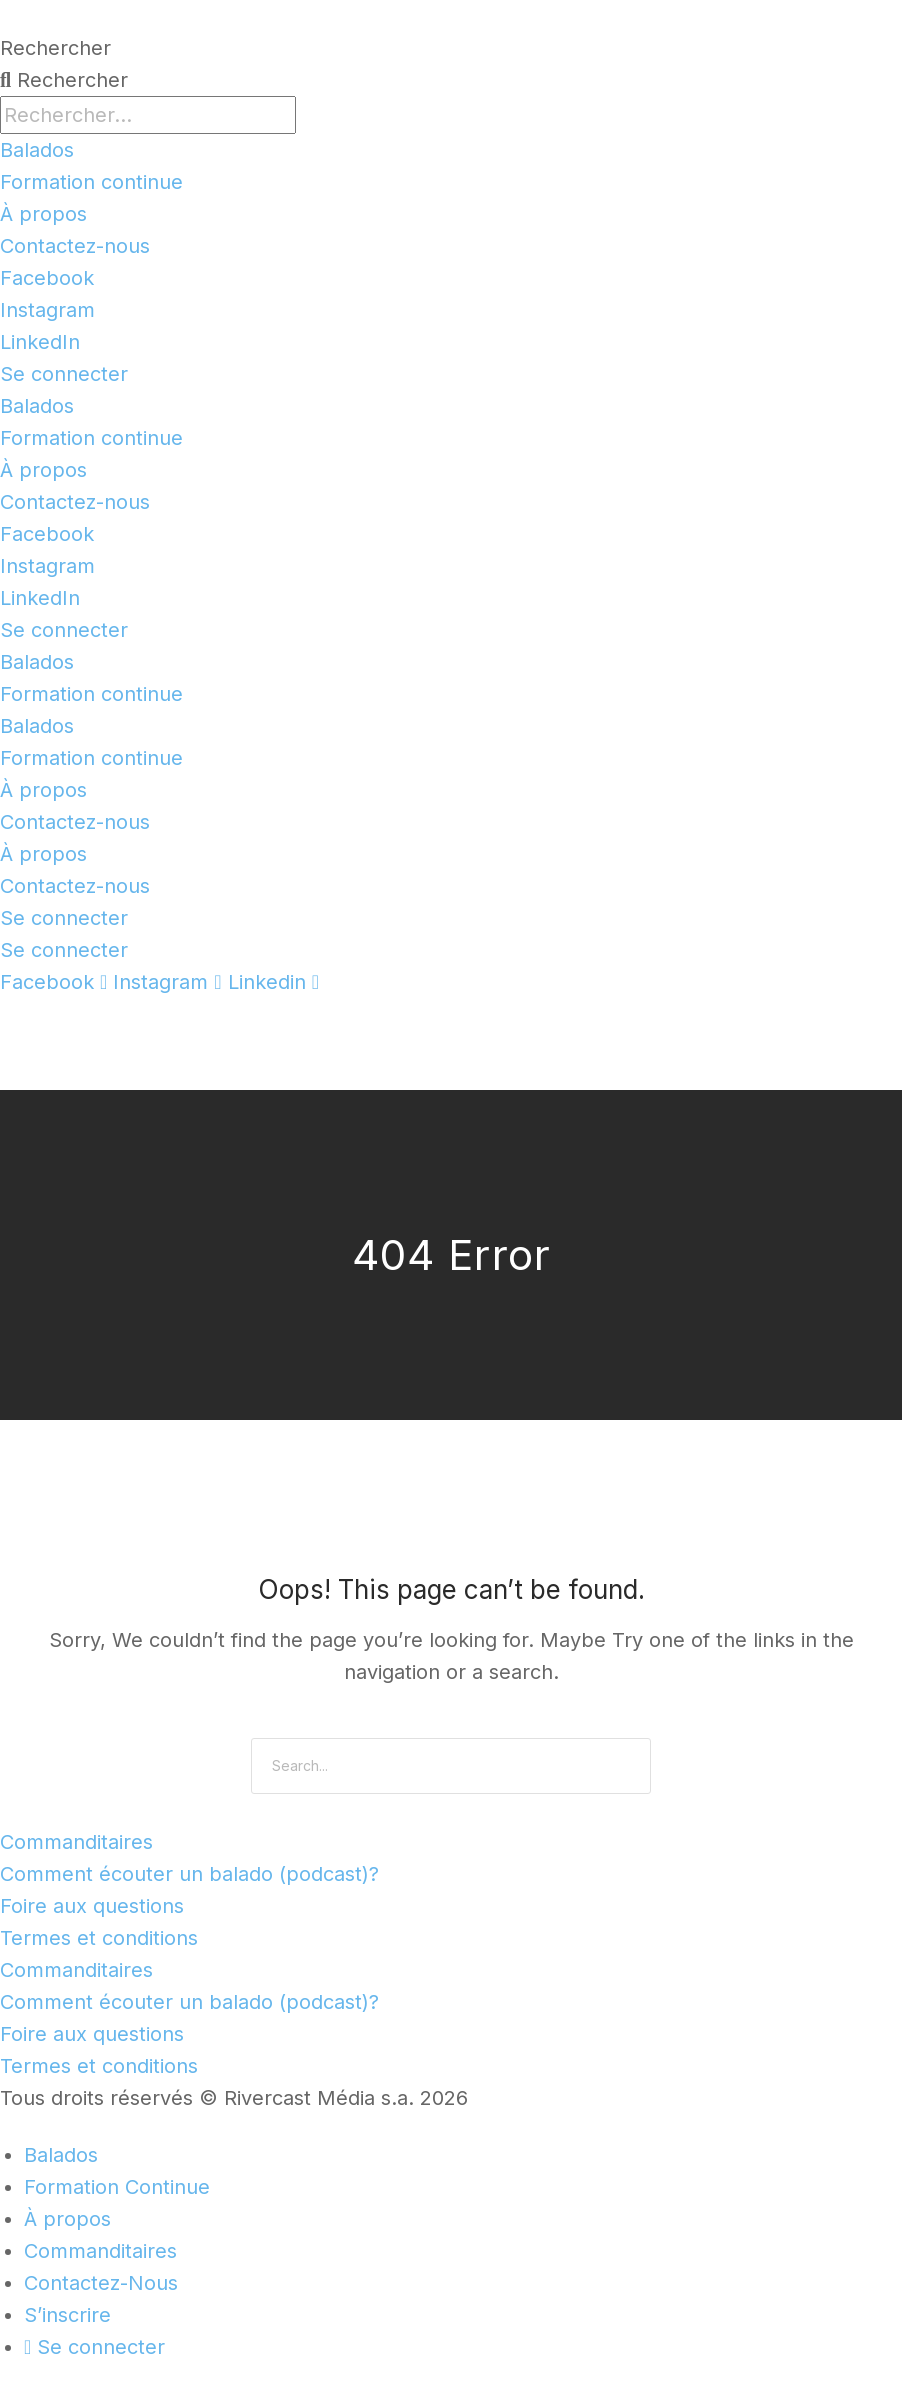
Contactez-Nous (101, 2283)
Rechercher (55, 48)
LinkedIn (40, 342)
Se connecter (64, 374)
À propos (43, 214)
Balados (37, 150)
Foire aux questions (92, 1906)
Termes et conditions (99, 1938)
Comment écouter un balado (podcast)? (189, 1874)
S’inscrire (67, 2315)
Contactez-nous (75, 246)
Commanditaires (76, 1842)
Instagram (47, 310)
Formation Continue (117, 2187)
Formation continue (91, 182)
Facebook (47, 278)
